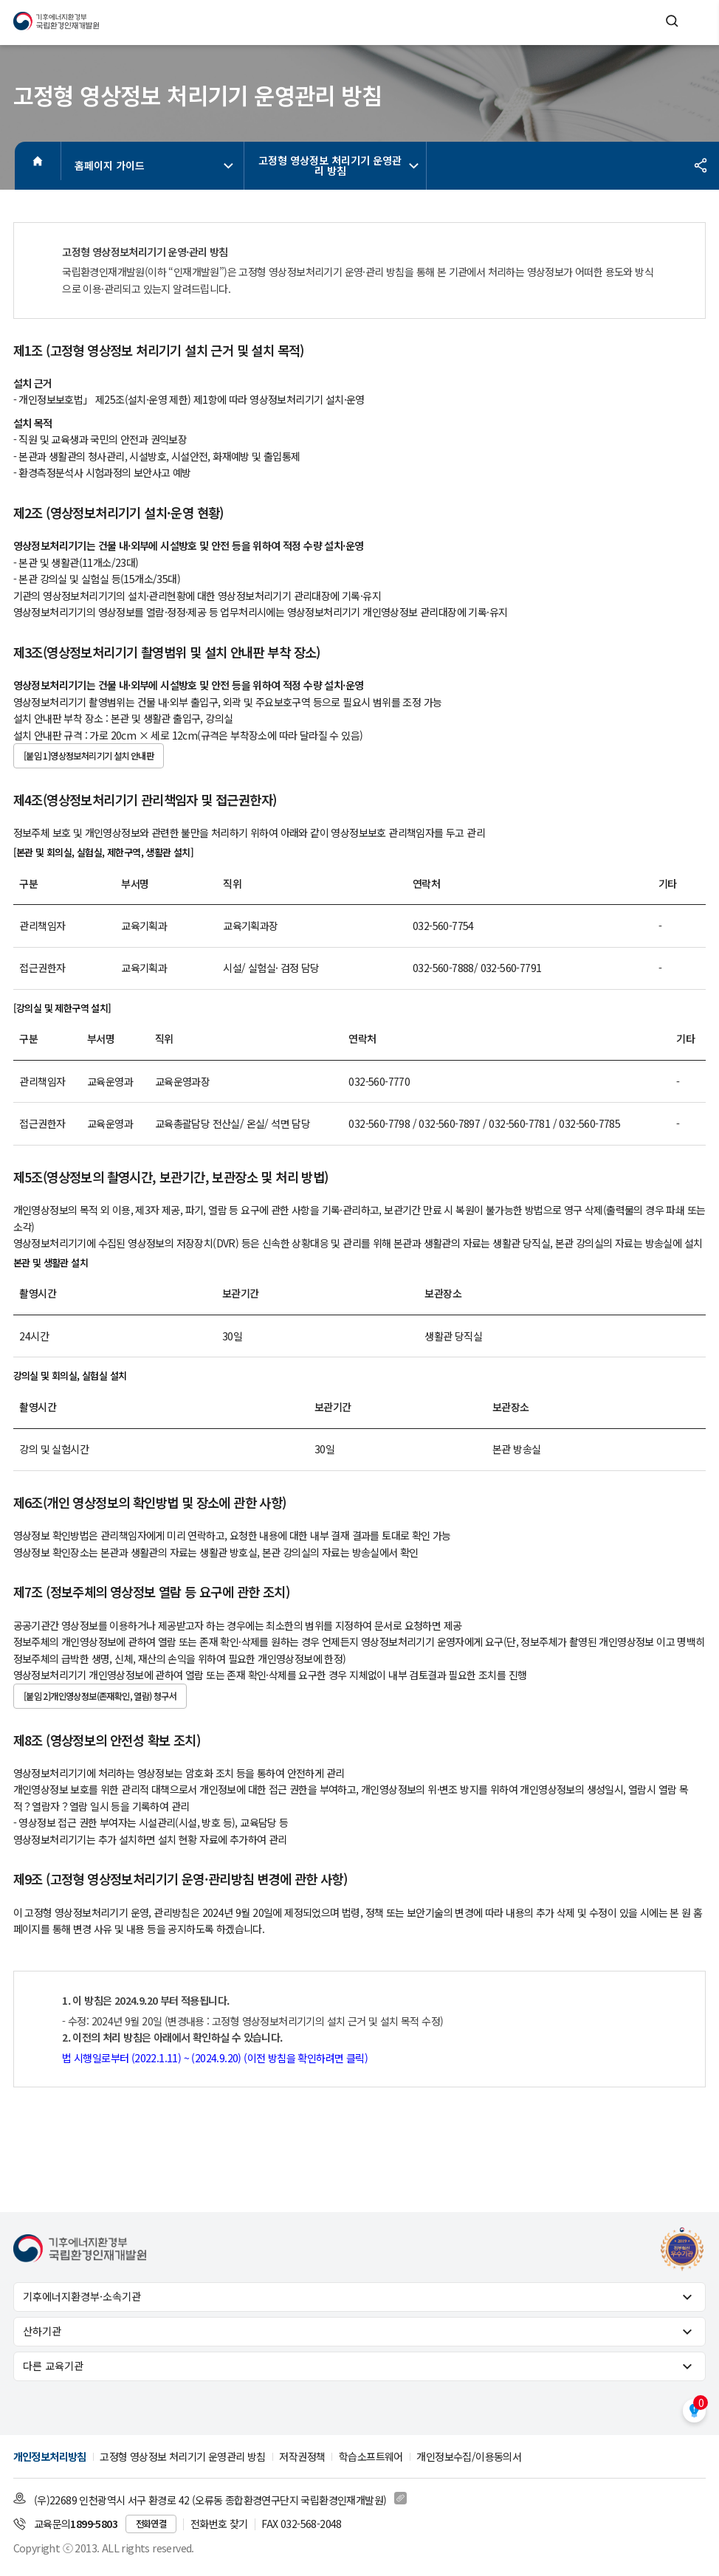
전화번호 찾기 (219, 2523)
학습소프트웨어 (371, 2456)
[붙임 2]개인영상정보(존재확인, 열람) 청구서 (100, 1696)
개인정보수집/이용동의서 (468, 2456)
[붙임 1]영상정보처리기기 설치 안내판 (89, 755)
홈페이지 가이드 (156, 165)
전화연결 (151, 2523)
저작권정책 (302, 2456)
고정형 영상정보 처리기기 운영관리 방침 (338, 165)
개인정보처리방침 (49, 2456)
